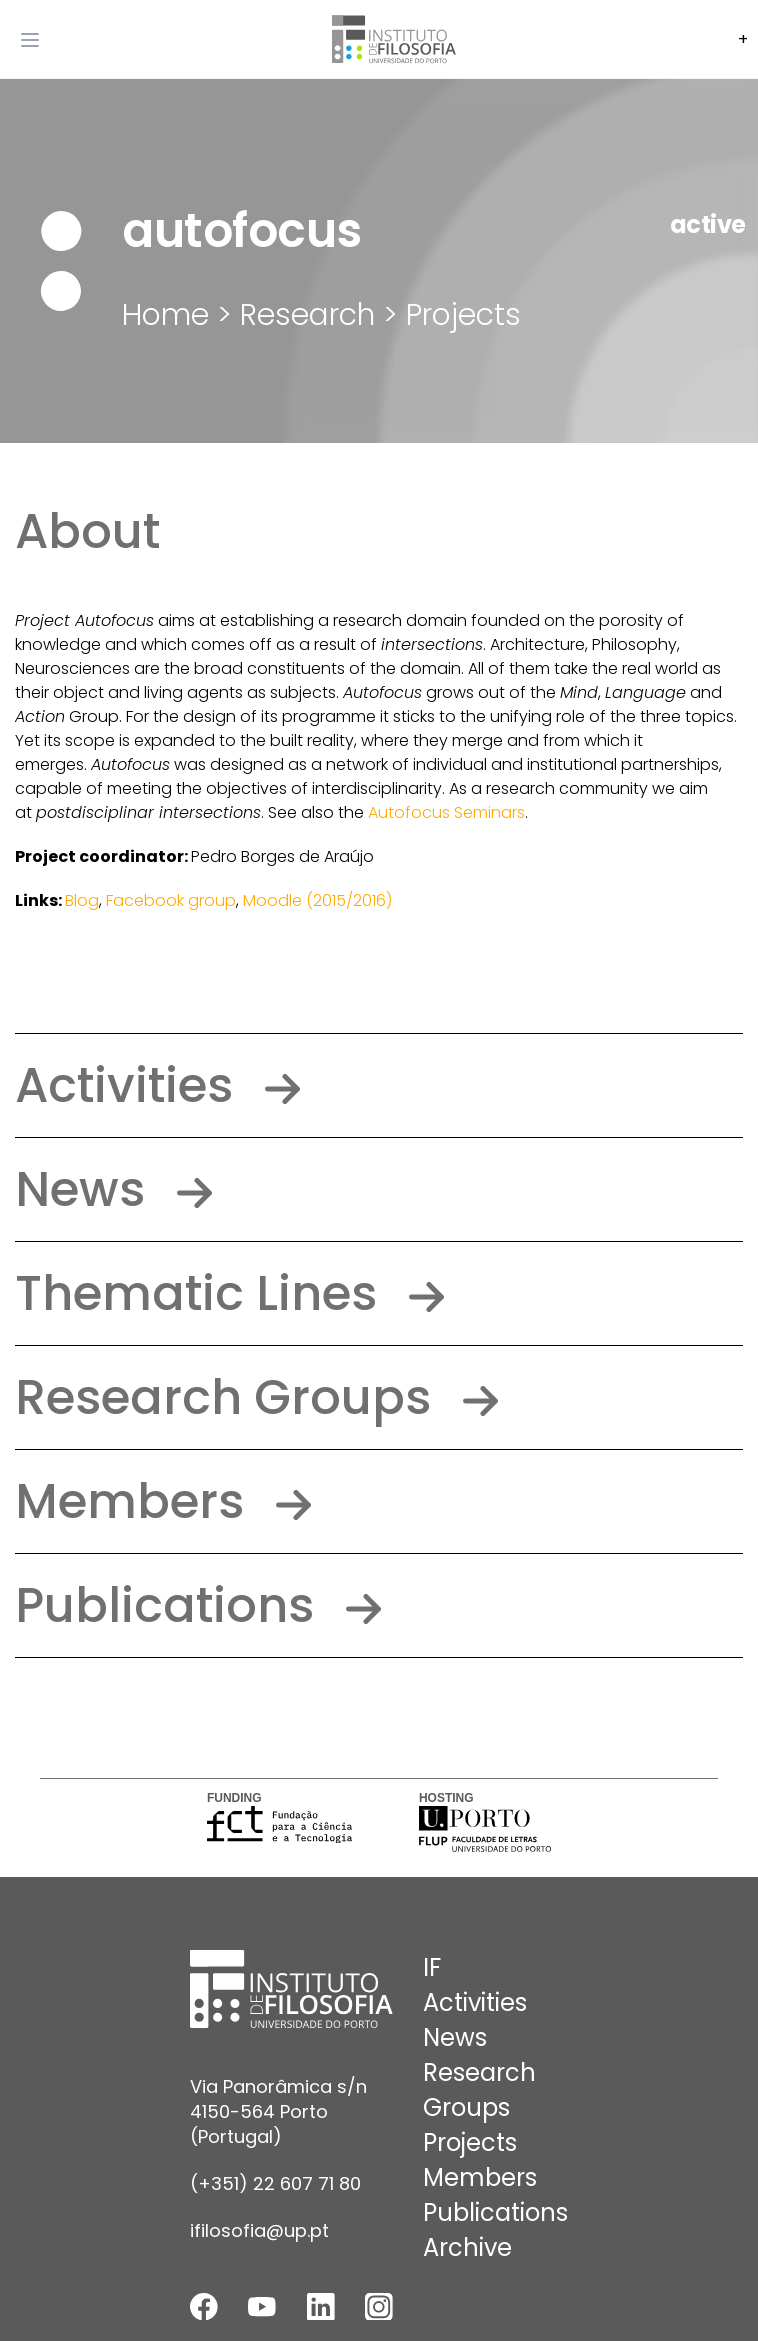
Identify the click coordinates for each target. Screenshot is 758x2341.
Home (165, 315)
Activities (157, 1085)
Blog (82, 900)
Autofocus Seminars (446, 812)
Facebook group (171, 900)
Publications (198, 1605)
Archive (467, 2247)
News (113, 1189)
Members (163, 1501)
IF (432, 1967)
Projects (463, 315)
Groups (466, 2107)
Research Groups (256, 1397)
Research (479, 2072)
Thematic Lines (229, 1293)
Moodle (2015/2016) (317, 900)
